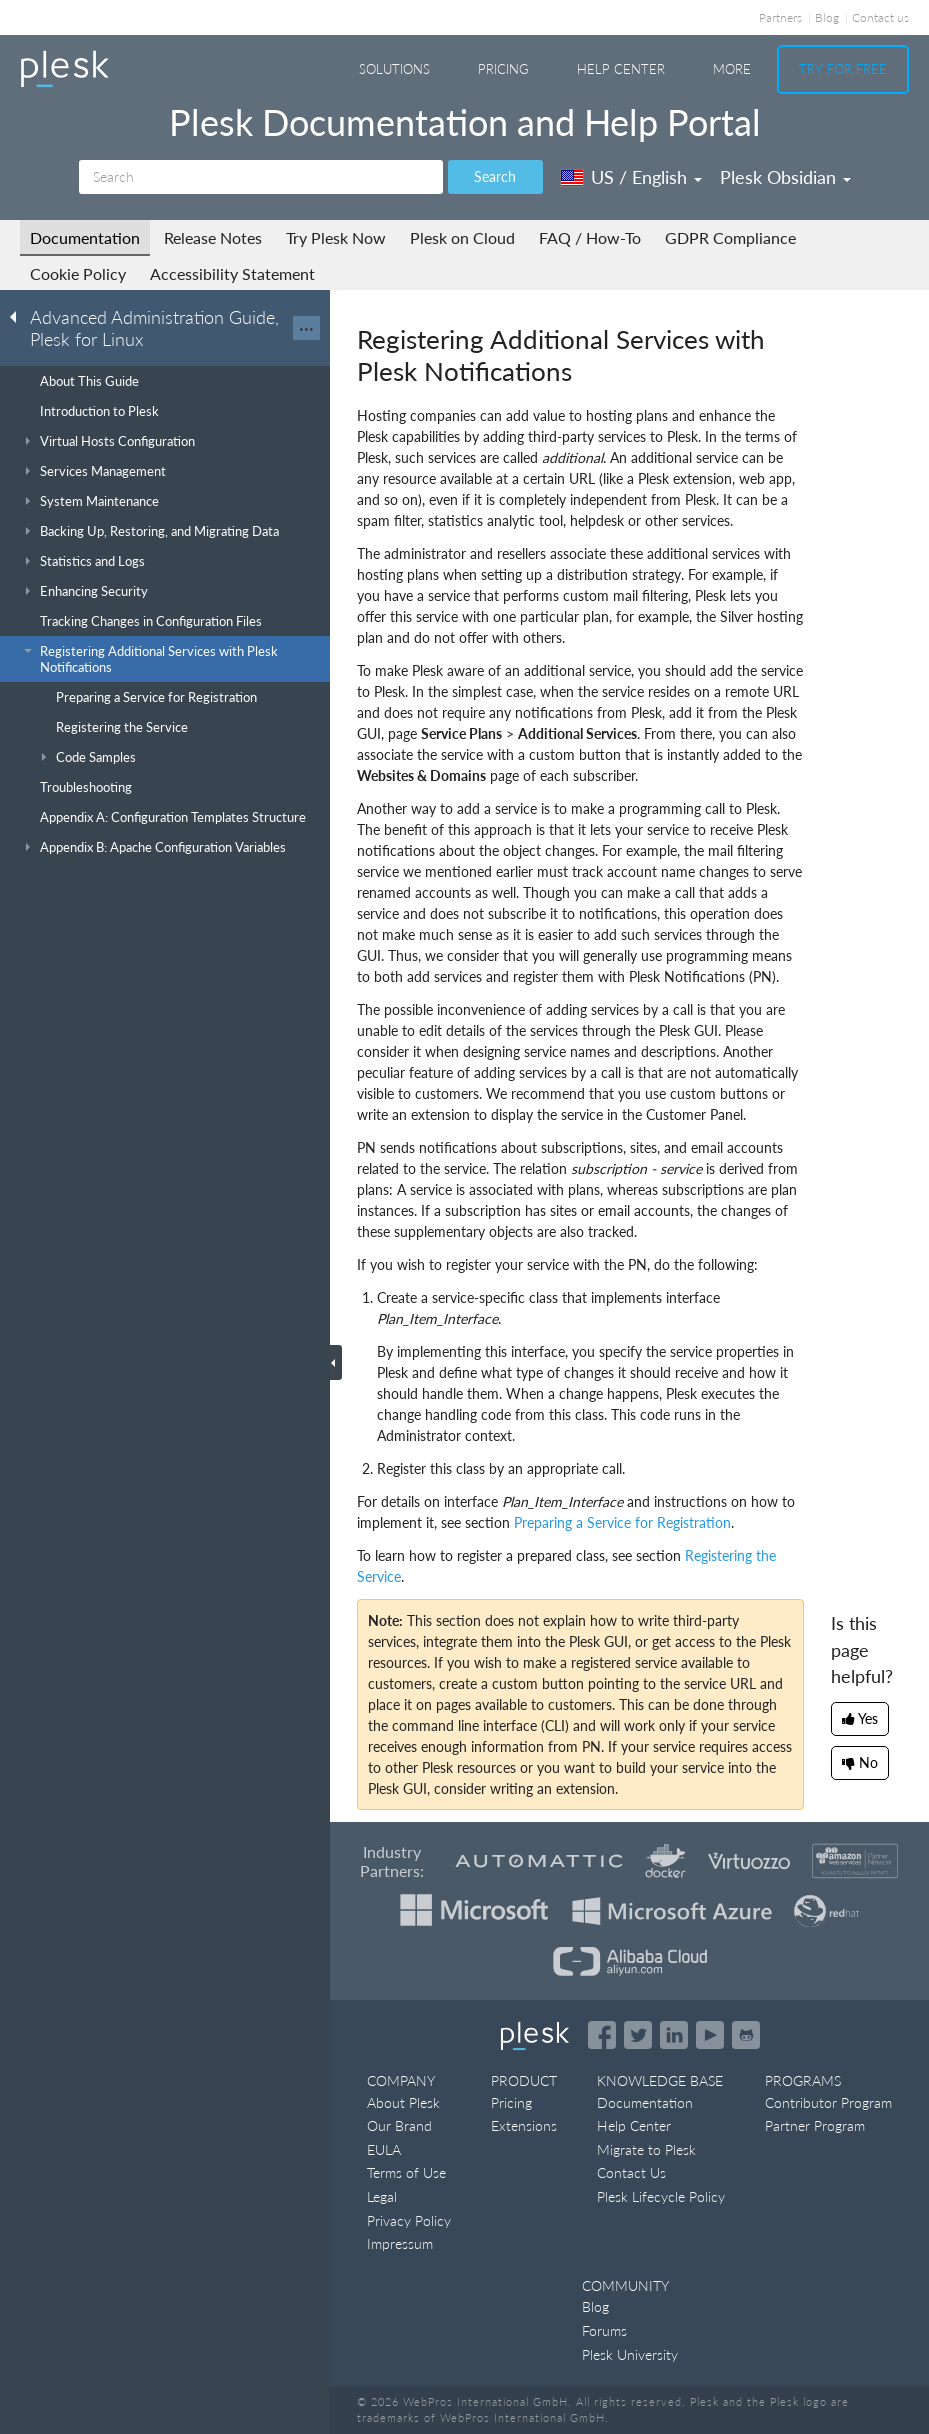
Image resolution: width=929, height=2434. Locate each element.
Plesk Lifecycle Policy (661, 2196)
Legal (382, 2196)
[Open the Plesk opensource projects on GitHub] (746, 2035)
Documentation (85, 237)
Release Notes (213, 237)
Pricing (503, 69)
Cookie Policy (78, 273)
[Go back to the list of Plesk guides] (19, 316)
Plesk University (630, 2354)
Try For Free (843, 69)
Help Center (621, 69)
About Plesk (403, 2102)
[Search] (261, 177)
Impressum (400, 2243)
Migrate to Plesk (646, 2149)
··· (306, 328)
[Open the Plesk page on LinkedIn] (674, 2035)
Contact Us (631, 2172)
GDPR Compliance (730, 237)
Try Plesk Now (336, 237)
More (732, 69)
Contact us (880, 17)
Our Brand (399, 2125)
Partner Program (815, 2125)
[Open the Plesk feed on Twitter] (638, 2035)
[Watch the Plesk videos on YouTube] (710, 2035)
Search (495, 176)
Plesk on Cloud (462, 237)
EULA (384, 2149)
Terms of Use (406, 2172)
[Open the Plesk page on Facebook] (602, 2035)
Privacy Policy (409, 2220)
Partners (780, 17)
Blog (827, 17)
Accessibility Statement (232, 273)
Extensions (524, 2125)
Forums (604, 2330)
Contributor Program (828, 2102)
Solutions (394, 69)
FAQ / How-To (590, 237)
